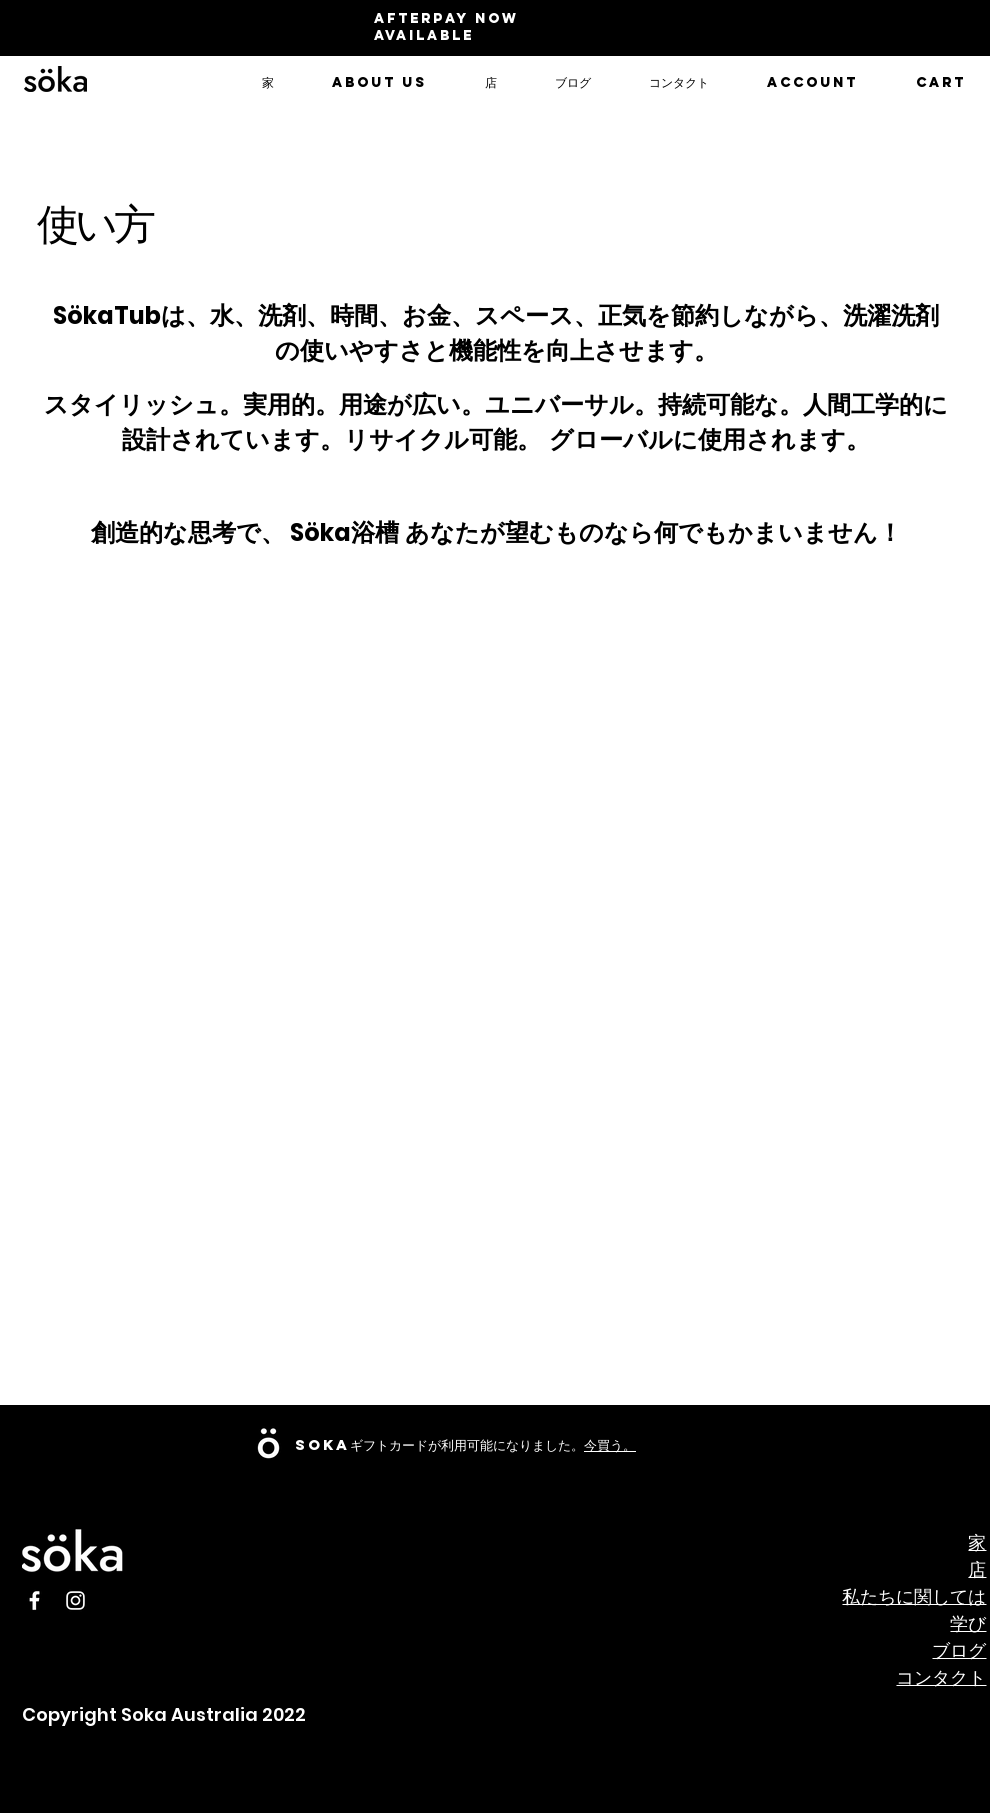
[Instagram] (75, 1600)
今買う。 (610, 1444)
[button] (379, 83)
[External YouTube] (826, 1252)
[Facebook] (34, 1600)
